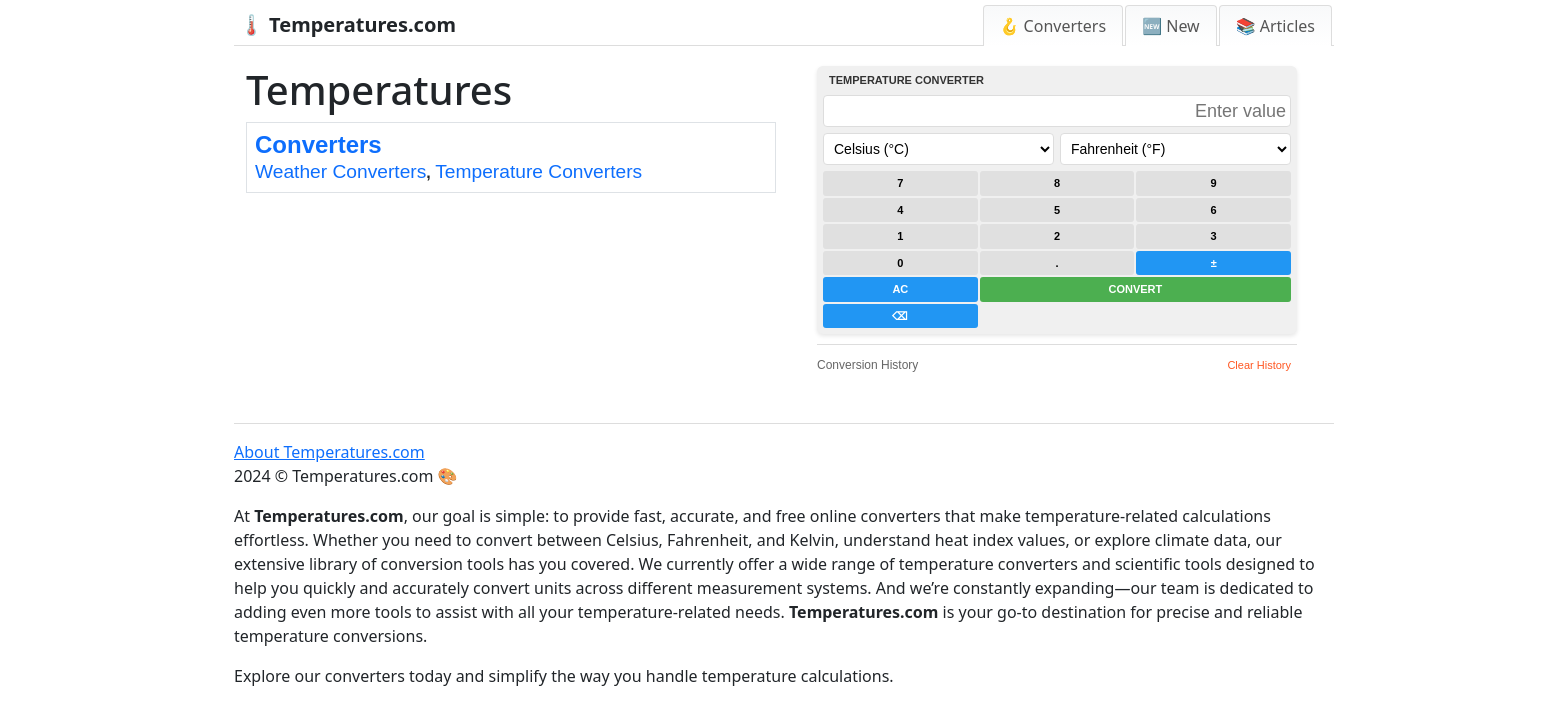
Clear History (1259, 365)
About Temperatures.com (329, 452)
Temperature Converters (538, 171)
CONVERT (1135, 289)
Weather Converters (340, 171)
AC (900, 289)
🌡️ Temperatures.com (347, 24)
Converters (318, 144)
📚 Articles (1275, 26)
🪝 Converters (1053, 26)
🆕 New (1171, 26)
